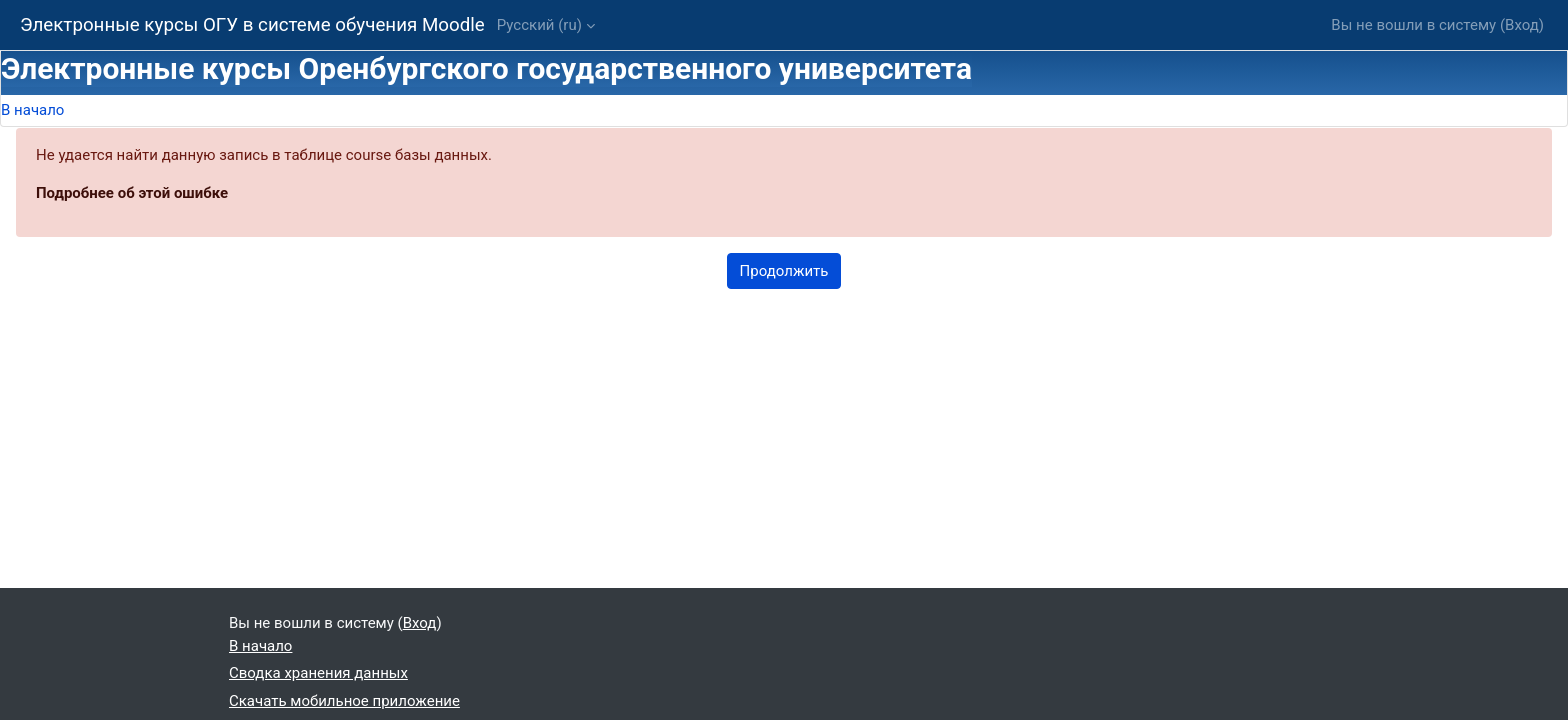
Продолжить (784, 271)
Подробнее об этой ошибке (132, 193)
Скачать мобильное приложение (344, 701)
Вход (1522, 25)
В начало (32, 110)
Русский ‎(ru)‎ (539, 25)
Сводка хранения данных (318, 673)
